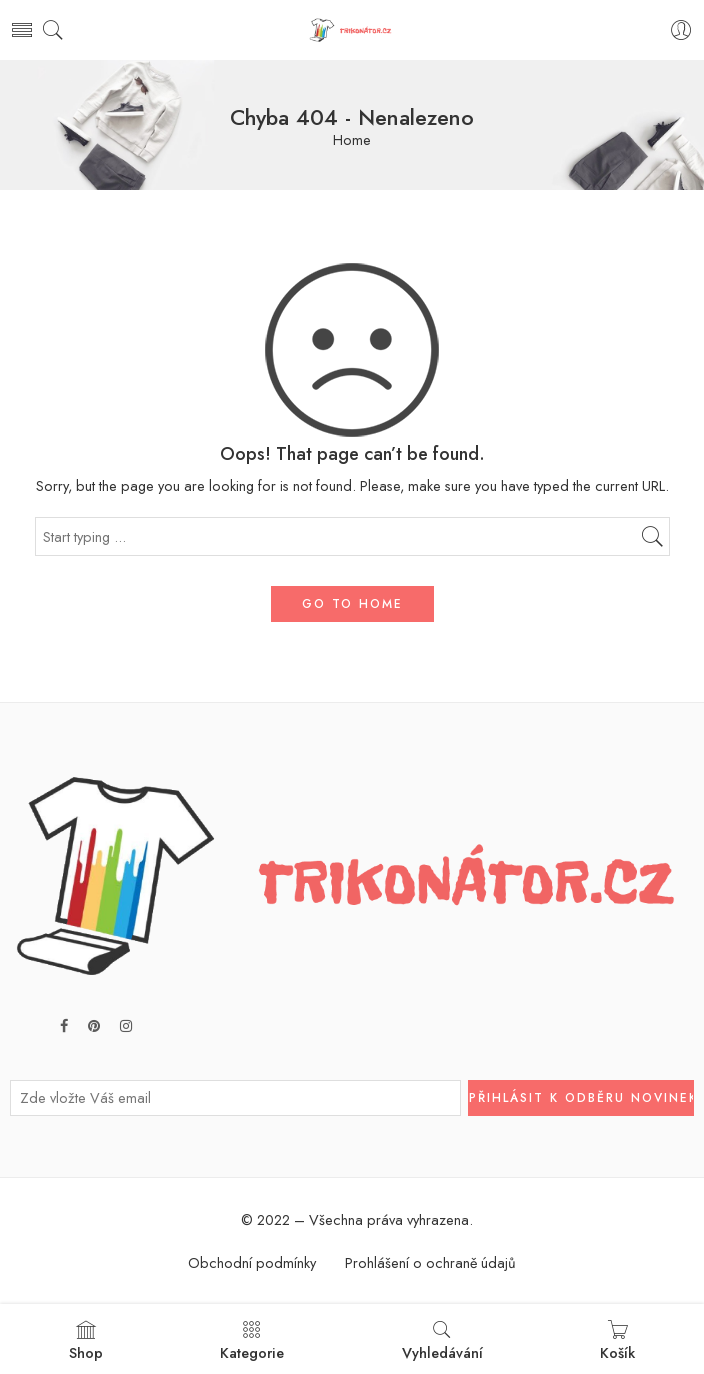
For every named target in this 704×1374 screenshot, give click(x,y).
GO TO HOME (352, 604)
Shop (86, 1341)
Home (352, 140)
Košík (617, 1341)
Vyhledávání (442, 1341)
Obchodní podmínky (252, 1262)
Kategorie (252, 1341)
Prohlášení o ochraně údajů (430, 1262)
